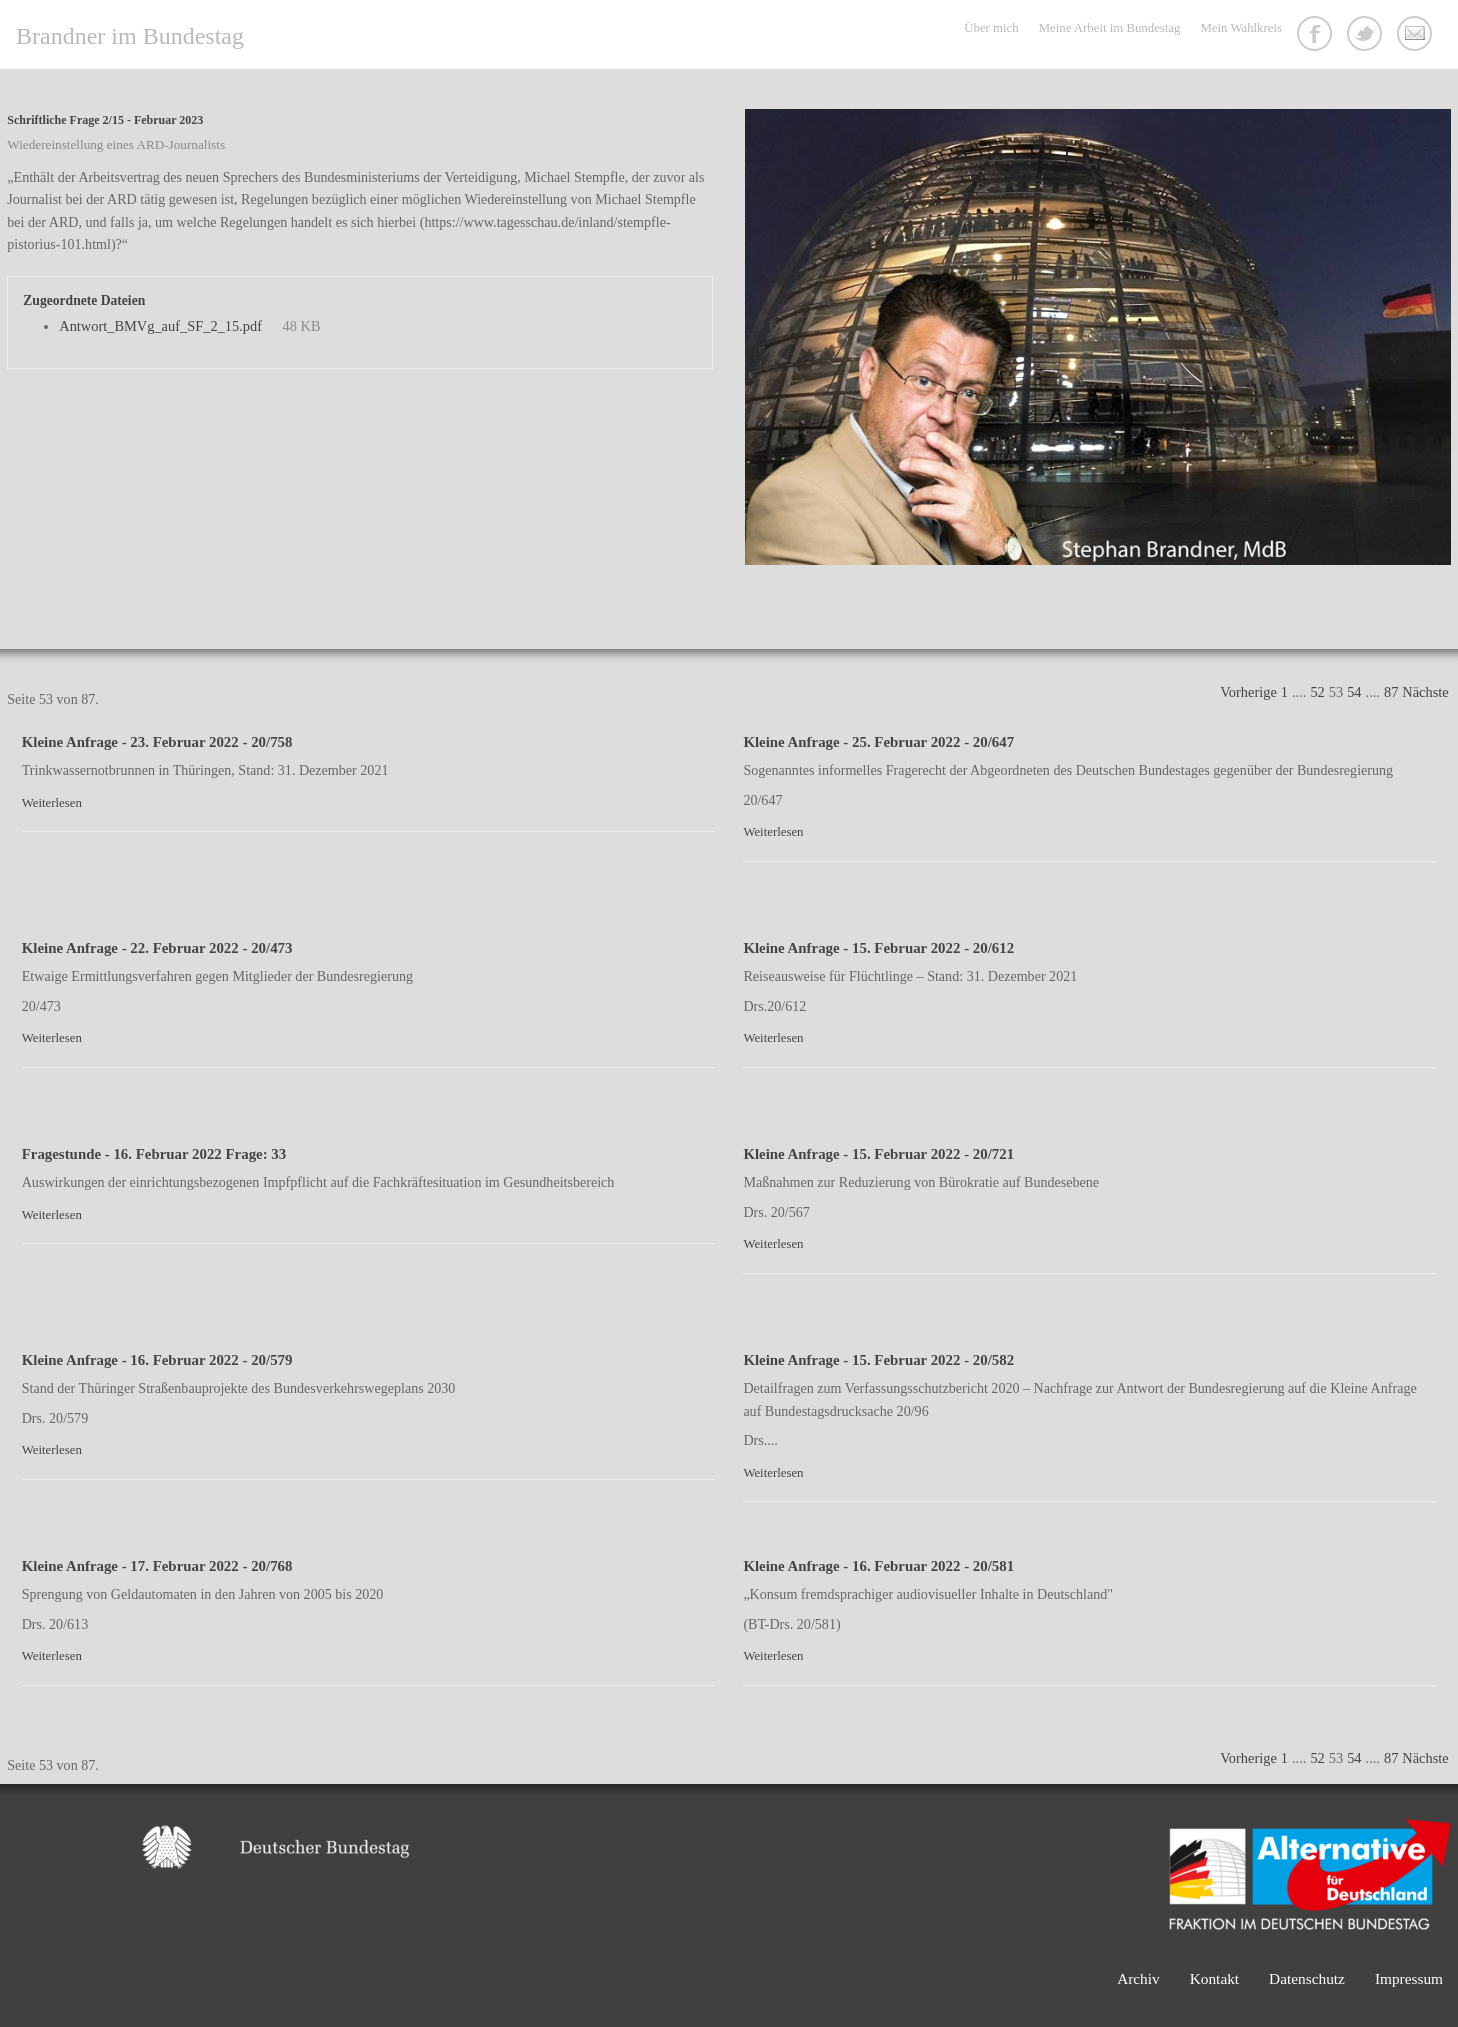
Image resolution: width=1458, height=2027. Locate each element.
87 (1391, 692)
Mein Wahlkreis (1241, 28)
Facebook (1317, 36)
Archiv (1138, 1978)
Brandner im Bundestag (130, 36)
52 (1317, 692)
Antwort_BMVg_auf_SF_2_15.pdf (160, 326)
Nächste (1425, 692)
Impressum (1409, 1978)
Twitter (1367, 36)
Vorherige (1248, 692)
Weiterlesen (52, 803)
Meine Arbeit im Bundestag (1110, 28)
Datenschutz (1307, 1978)
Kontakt (1417, 36)
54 (1354, 692)
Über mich (991, 28)
